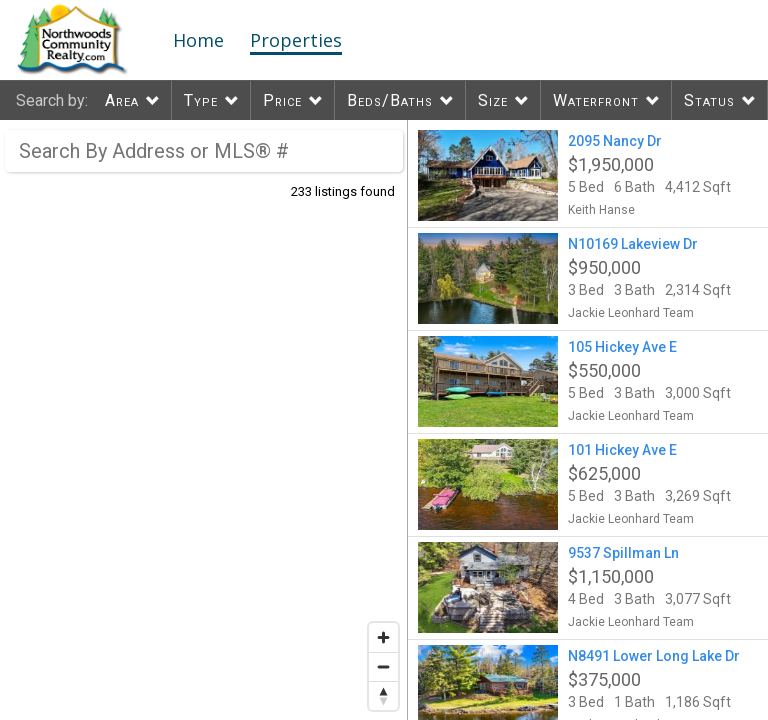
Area (122, 100)
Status (709, 100)
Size (493, 100)
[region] (204, 420)
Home (198, 40)
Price (282, 100)
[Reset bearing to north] (383, 695)
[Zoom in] (383, 637)
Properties (296, 40)
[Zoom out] (383, 666)
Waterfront (596, 100)
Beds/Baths (390, 100)
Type (201, 100)
